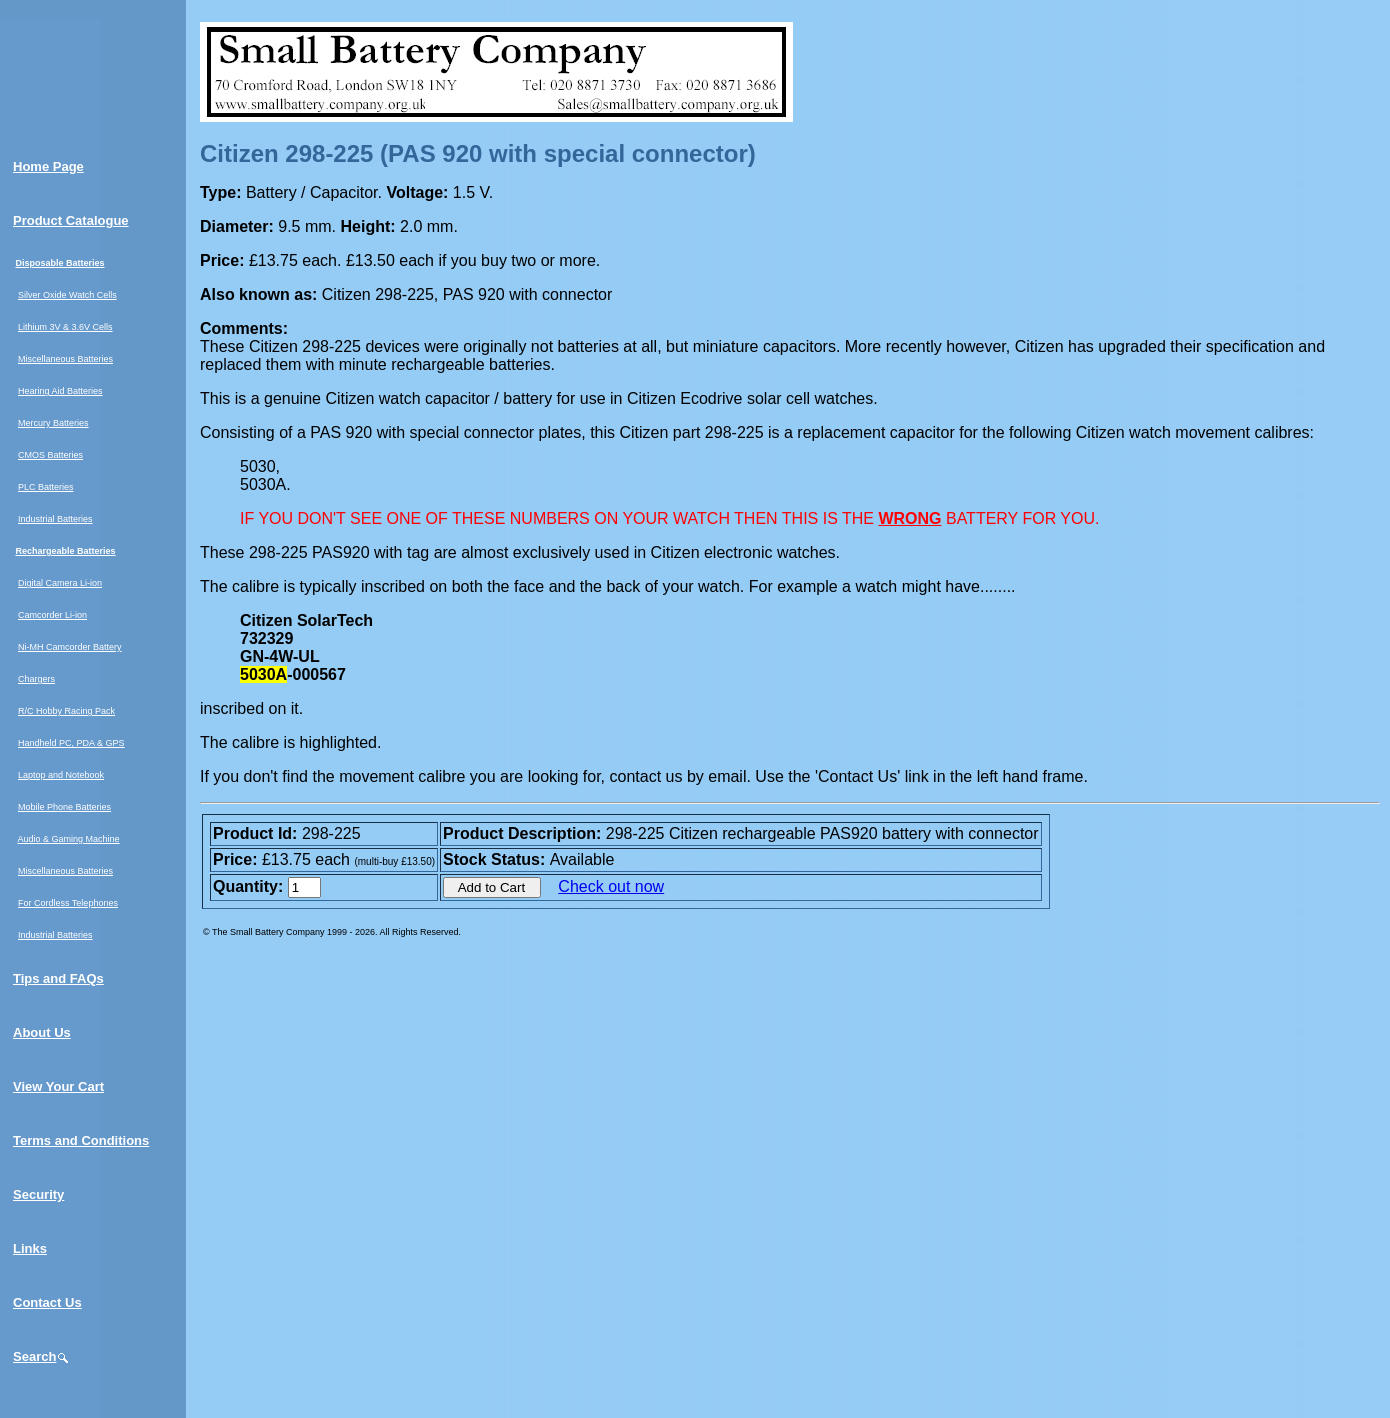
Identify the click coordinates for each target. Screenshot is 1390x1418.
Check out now (611, 886)
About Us (42, 1032)
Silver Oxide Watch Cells (67, 295)
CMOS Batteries (50, 455)
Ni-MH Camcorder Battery (70, 647)
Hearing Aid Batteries (60, 391)
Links (30, 1248)
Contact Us (47, 1302)
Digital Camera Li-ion (60, 583)
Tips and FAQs (58, 978)
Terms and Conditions (81, 1140)
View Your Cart (58, 1086)
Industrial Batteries (55, 519)
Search (41, 1356)
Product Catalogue (71, 220)
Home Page (48, 166)
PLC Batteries (46, 487)
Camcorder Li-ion (52, 615)
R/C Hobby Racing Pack (66, 711)
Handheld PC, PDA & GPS (71, 743)
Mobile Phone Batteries (64, 807)
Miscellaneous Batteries (65, 359)
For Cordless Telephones (68, 903)
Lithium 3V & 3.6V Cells (65, 327)
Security (38, 1194)
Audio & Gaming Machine (69, 839)
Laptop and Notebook (61, 775)
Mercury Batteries (53, 423)
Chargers (36, 679)
